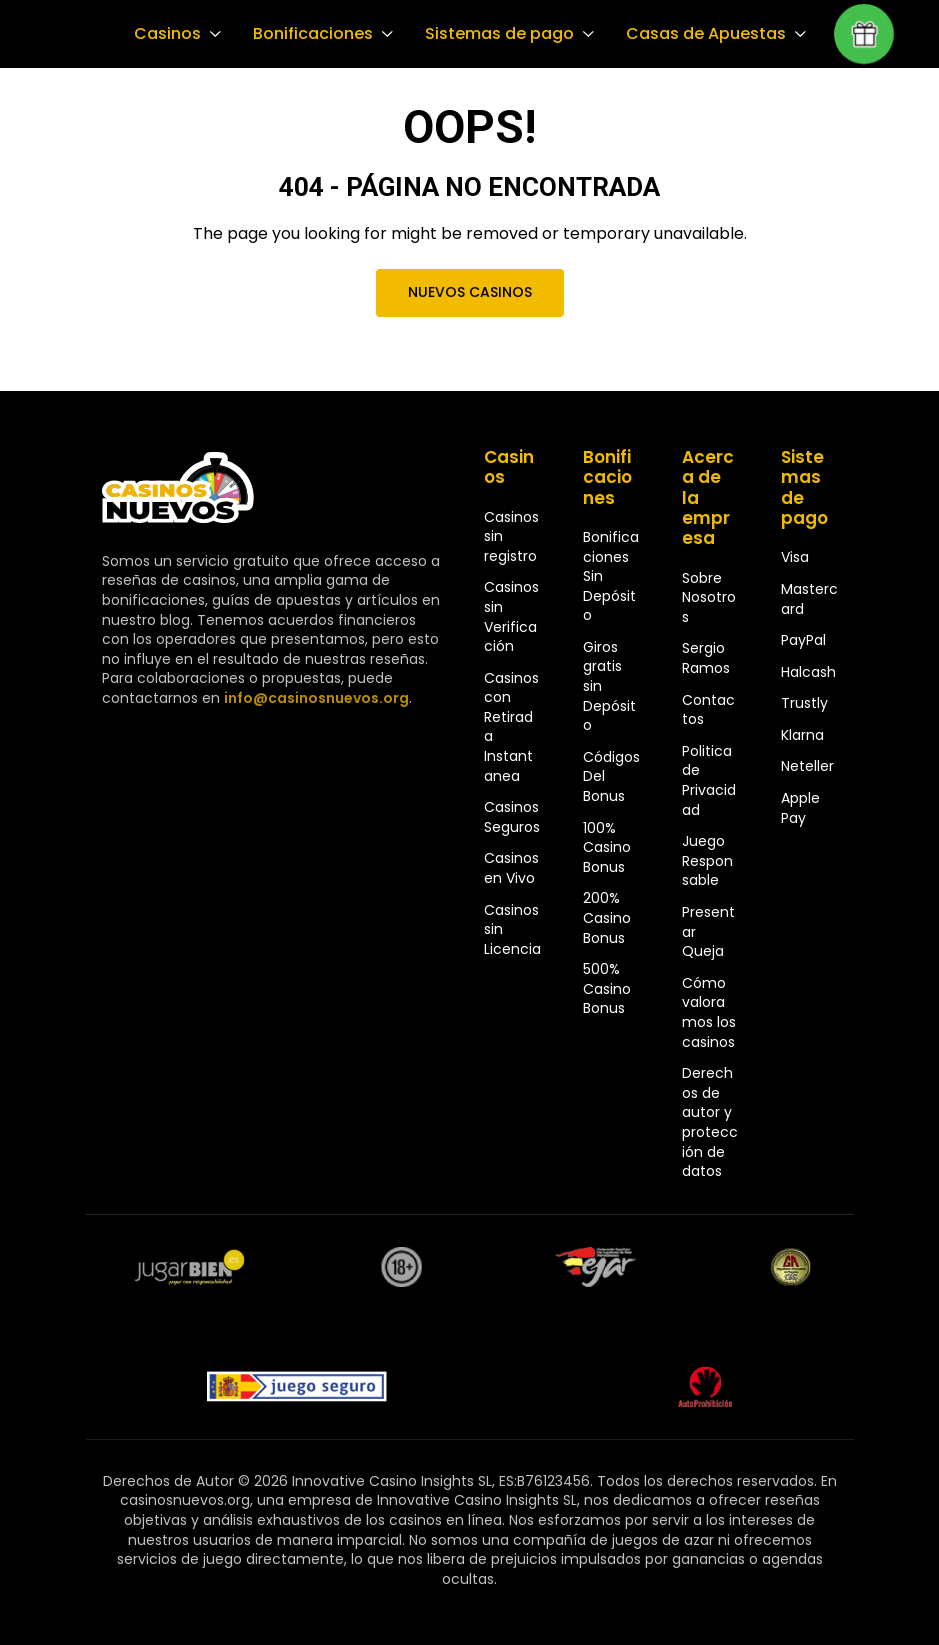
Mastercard (809, 599)
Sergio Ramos (706, 658)
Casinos (166, 34)
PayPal (803, 640)
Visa (795, 557)
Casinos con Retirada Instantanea (511, 727)
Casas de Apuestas (696, 34)
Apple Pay (800, 808)
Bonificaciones (310, 34)
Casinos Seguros (512, 817)
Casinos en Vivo (511, 868)
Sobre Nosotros (709, 597)
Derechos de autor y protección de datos (710, 1122)
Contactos (708, 710)
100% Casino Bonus (607, 847)
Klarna (802, 735)
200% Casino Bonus (607, 917)
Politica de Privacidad (709, 780)
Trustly (804, 703)
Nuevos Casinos (469, 292)
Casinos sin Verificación (511, 616)
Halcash (808, 672)
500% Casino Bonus (607, 988)
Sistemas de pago (493, 34)
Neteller (807, 766)
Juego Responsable (707, 860)
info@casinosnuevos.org (314, 698)
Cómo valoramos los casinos (709, 1012)
